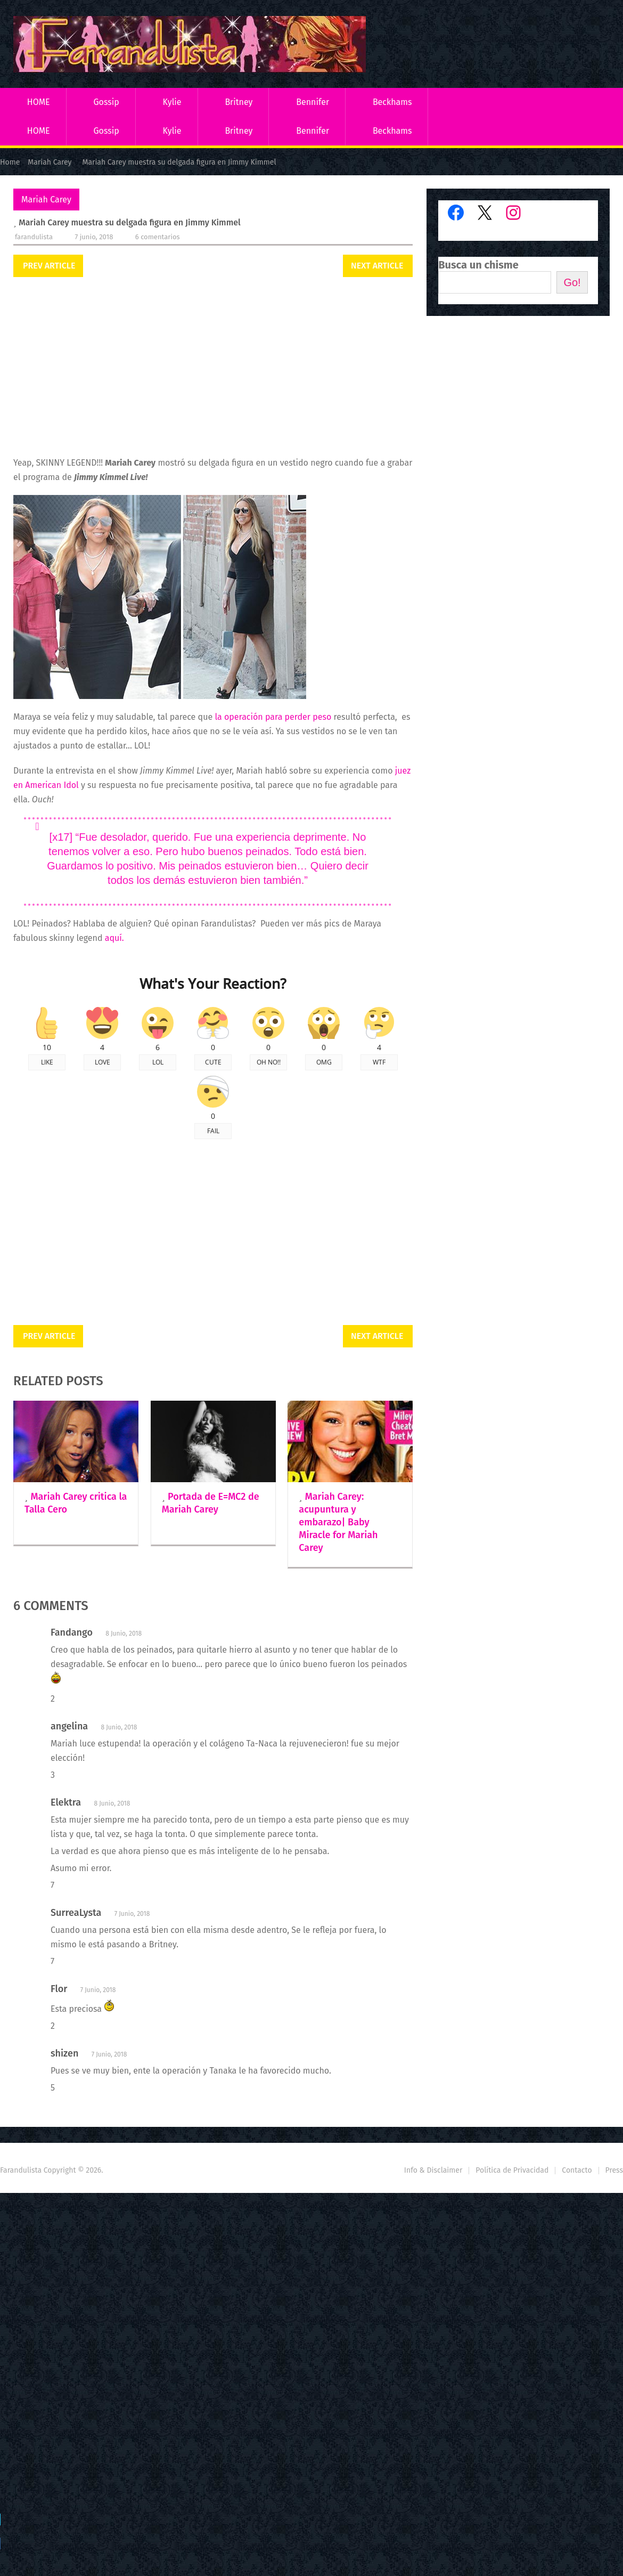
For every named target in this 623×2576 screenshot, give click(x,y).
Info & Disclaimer (433, 2170)
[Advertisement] (213, 367)
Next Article (377, 266)
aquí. (115, 938)
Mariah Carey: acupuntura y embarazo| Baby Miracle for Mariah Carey (338, 1522)
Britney (238, 102)
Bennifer (312, 102)
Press (614, 2170)
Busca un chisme (478, 264)
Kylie (172, 102)
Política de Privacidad (512, 2170)
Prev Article (49, 266)
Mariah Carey (46, 199)
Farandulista (34, 237)
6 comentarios (157, 237)
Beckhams (392, 102)
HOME (38, 102)
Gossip (106, 102)
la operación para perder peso (273, 717)
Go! (571, 282)
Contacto (577, 2170)
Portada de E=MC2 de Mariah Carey (210, 1503)
